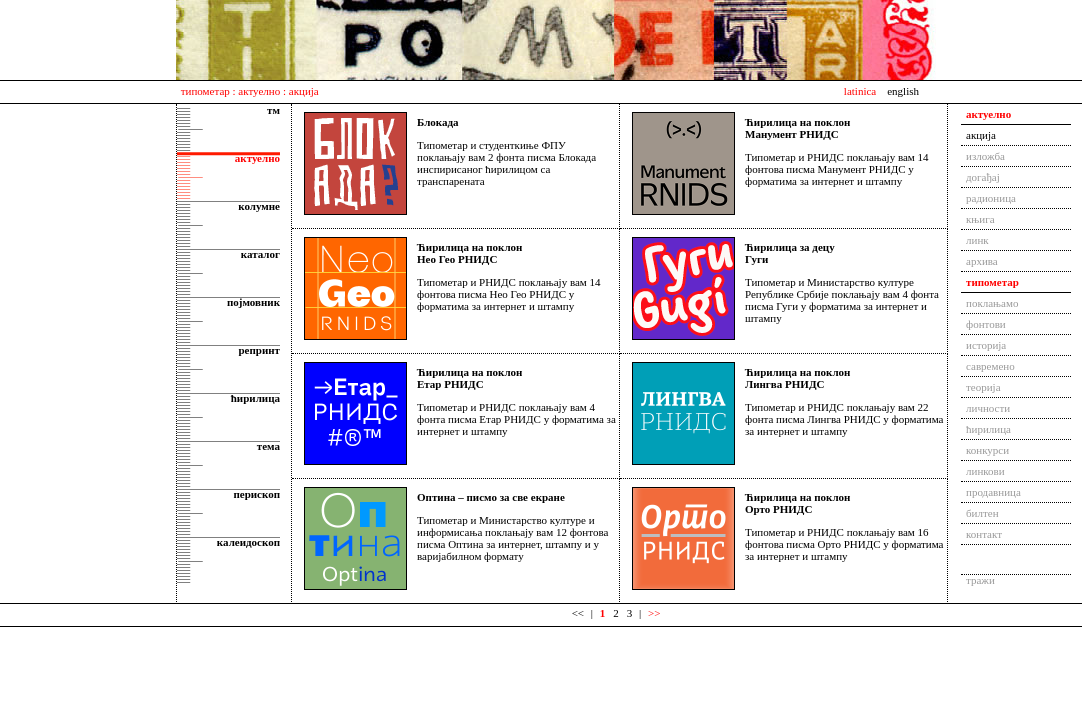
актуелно (259, 91)
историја (986, 345)
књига (980, 219)
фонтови (986, 324)
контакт (984, 534)
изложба (985, 156)
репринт (259, 350)
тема (268, 446)
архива (982, 261)
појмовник (253, 302)
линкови (985, 471)
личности (988, 408)
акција (981, 135)
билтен (982, 513)
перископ (256, 494)
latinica (860, 91)
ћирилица (255, 398)
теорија (983, 387)
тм (273, 110)
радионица (991, 198)
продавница (993, 492)
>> (654, 613)
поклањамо (992, 303)
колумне (259, 206)
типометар (205, 91)
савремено (990, 366)
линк (977, 240)
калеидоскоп (248, 542)
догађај (983, 177)
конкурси (987, 450)
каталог (260, 254)
